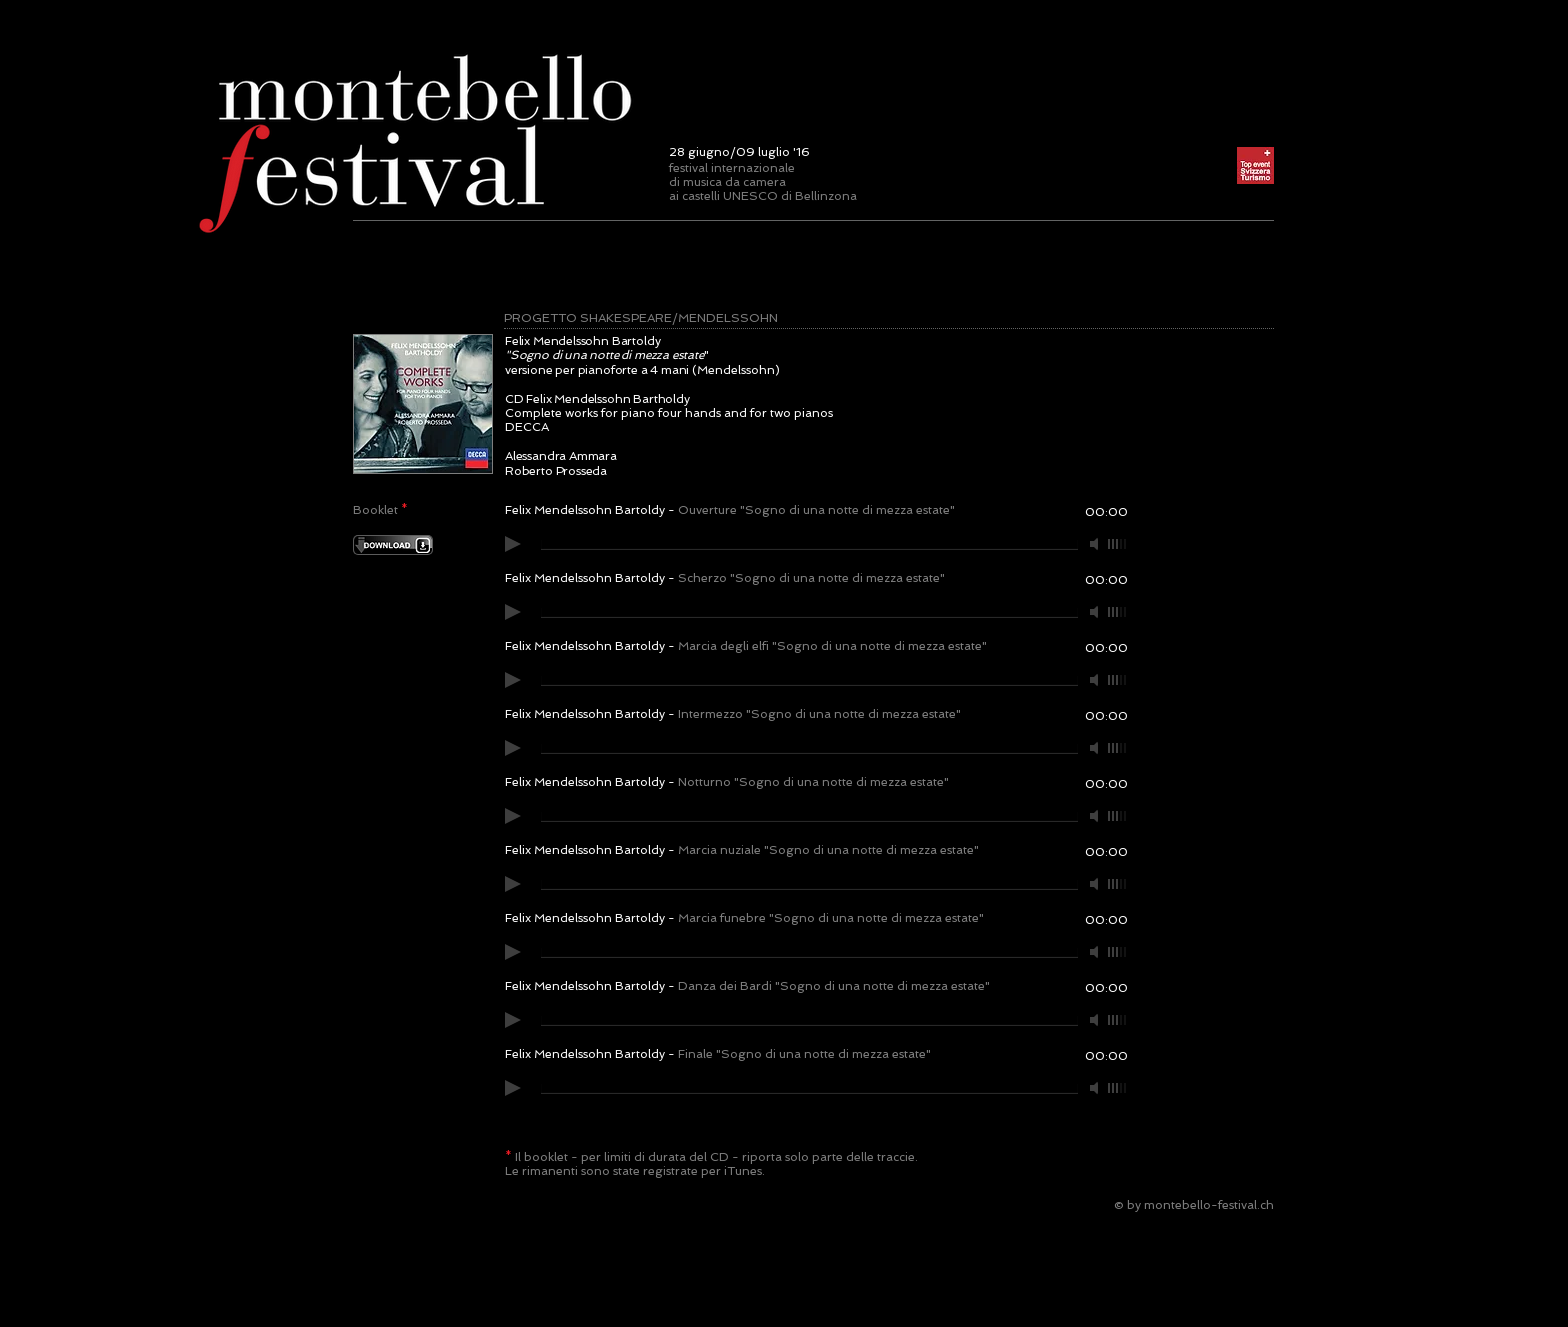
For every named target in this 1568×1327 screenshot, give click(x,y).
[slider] (1118, 544)
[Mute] (1096, 544)
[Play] (513, 544)
